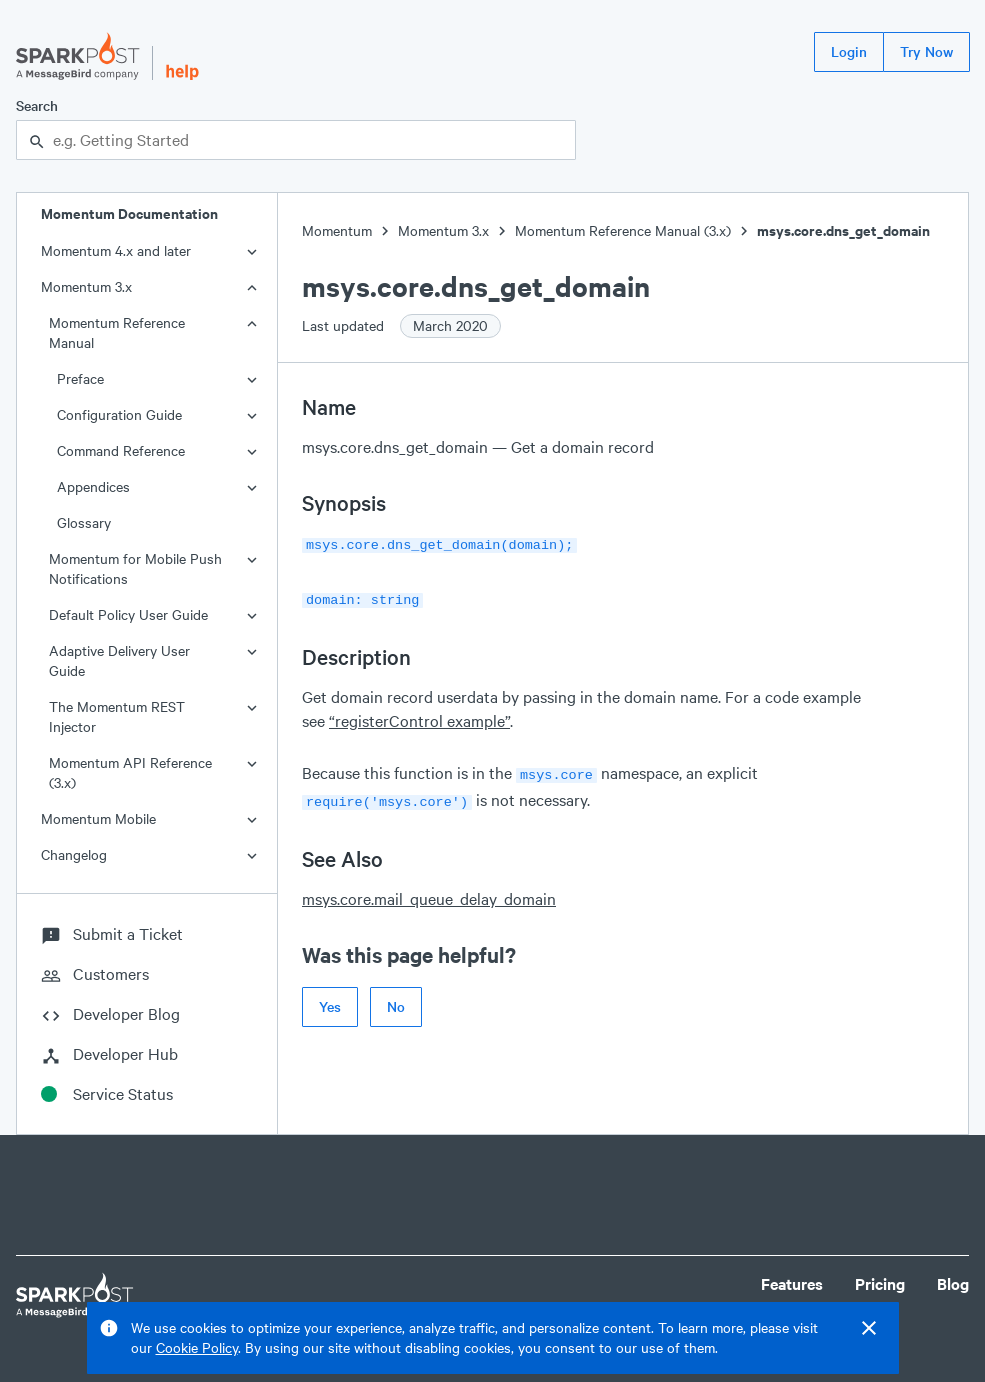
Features (792, 1283)
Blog (953, 1283)
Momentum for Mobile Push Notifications (135, 568)
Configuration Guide (119, 414)
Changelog (74, 854)
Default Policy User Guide (128, 614)
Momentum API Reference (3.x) (130, 772)
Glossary (84, 522)
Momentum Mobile (98, 818)
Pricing (880, 1283)
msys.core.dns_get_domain (843, 230)
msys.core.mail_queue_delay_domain (429, 890)
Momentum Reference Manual (117, 332)
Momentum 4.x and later (116, 250)
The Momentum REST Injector (117, 716)
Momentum (337, 230)
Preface (80, 378)
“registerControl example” (419, 716)
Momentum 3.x (86, 286)
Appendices (93, 486)
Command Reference (121, 450)
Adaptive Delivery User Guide (119, 660)
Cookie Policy (197, 1347)
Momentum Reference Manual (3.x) (623, 230)
